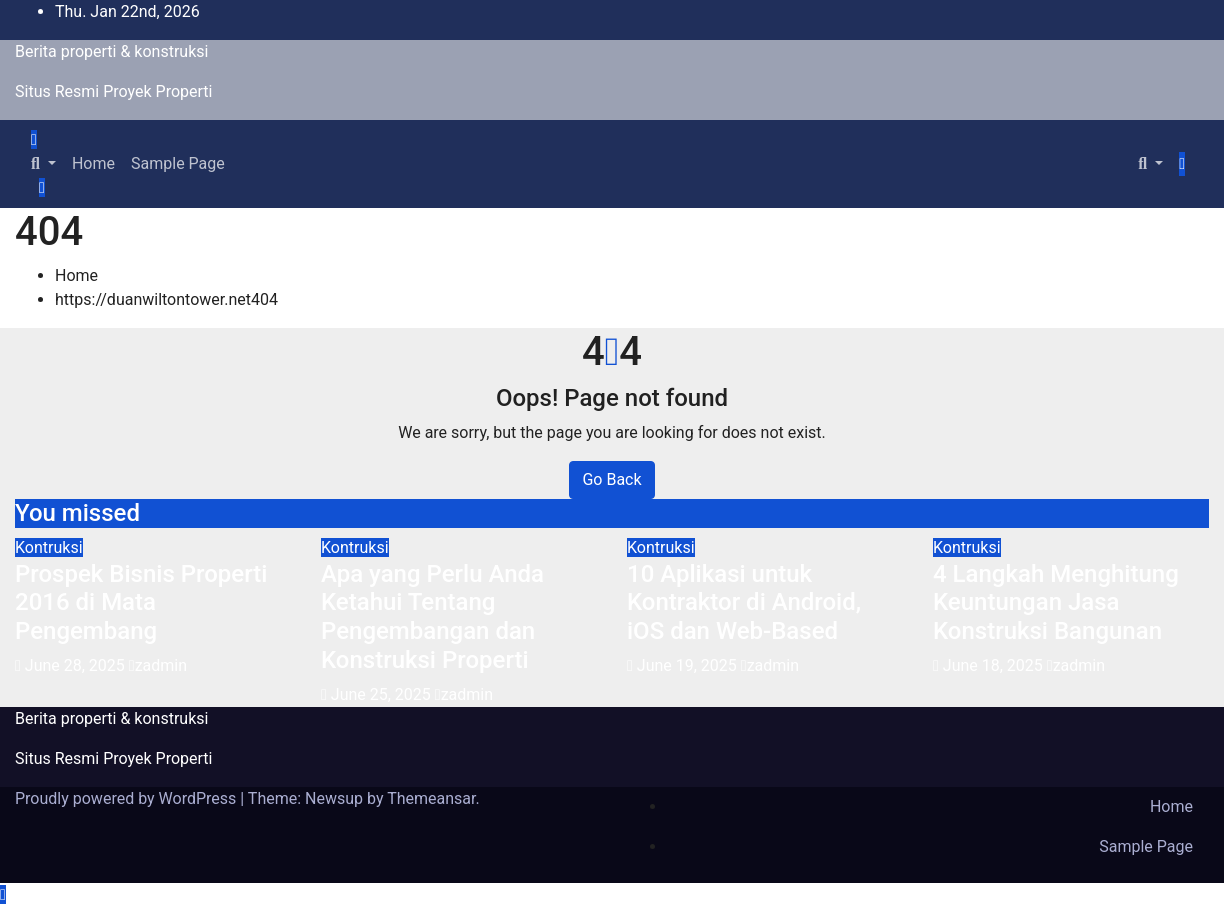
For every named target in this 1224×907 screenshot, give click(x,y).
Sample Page (178, 163)
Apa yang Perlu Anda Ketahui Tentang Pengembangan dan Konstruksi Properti (432, 617)
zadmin (158, 665)
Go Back (611, 479)
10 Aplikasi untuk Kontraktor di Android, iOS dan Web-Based (744, 603)
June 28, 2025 (77, 665)
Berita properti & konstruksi (111, 51)
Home (93, 163)
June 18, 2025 (995, 665)
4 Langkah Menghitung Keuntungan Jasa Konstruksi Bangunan (1056, 603)
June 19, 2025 (689, 665)
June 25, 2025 (383, 694)
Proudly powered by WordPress (127, 798)
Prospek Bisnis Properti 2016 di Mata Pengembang (141, 603)
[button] (43, 163)
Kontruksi (49, 547)
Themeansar (431, 798)
